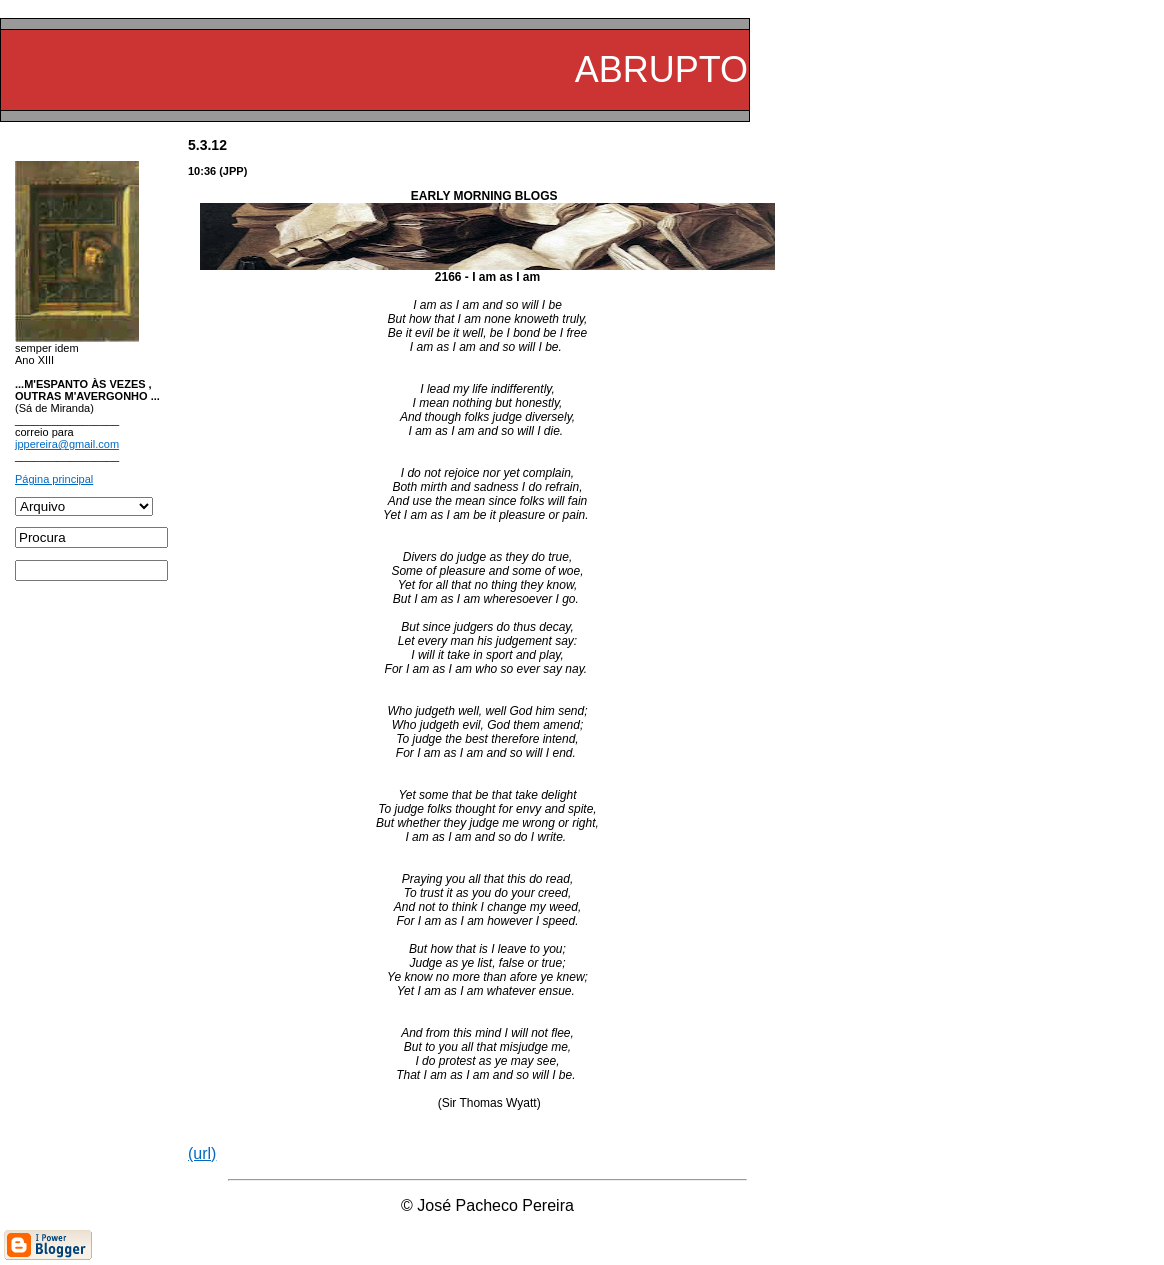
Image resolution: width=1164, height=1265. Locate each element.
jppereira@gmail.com (67, 444)
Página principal (54, 479)
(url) (202, 1153)
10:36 (202, 171)
